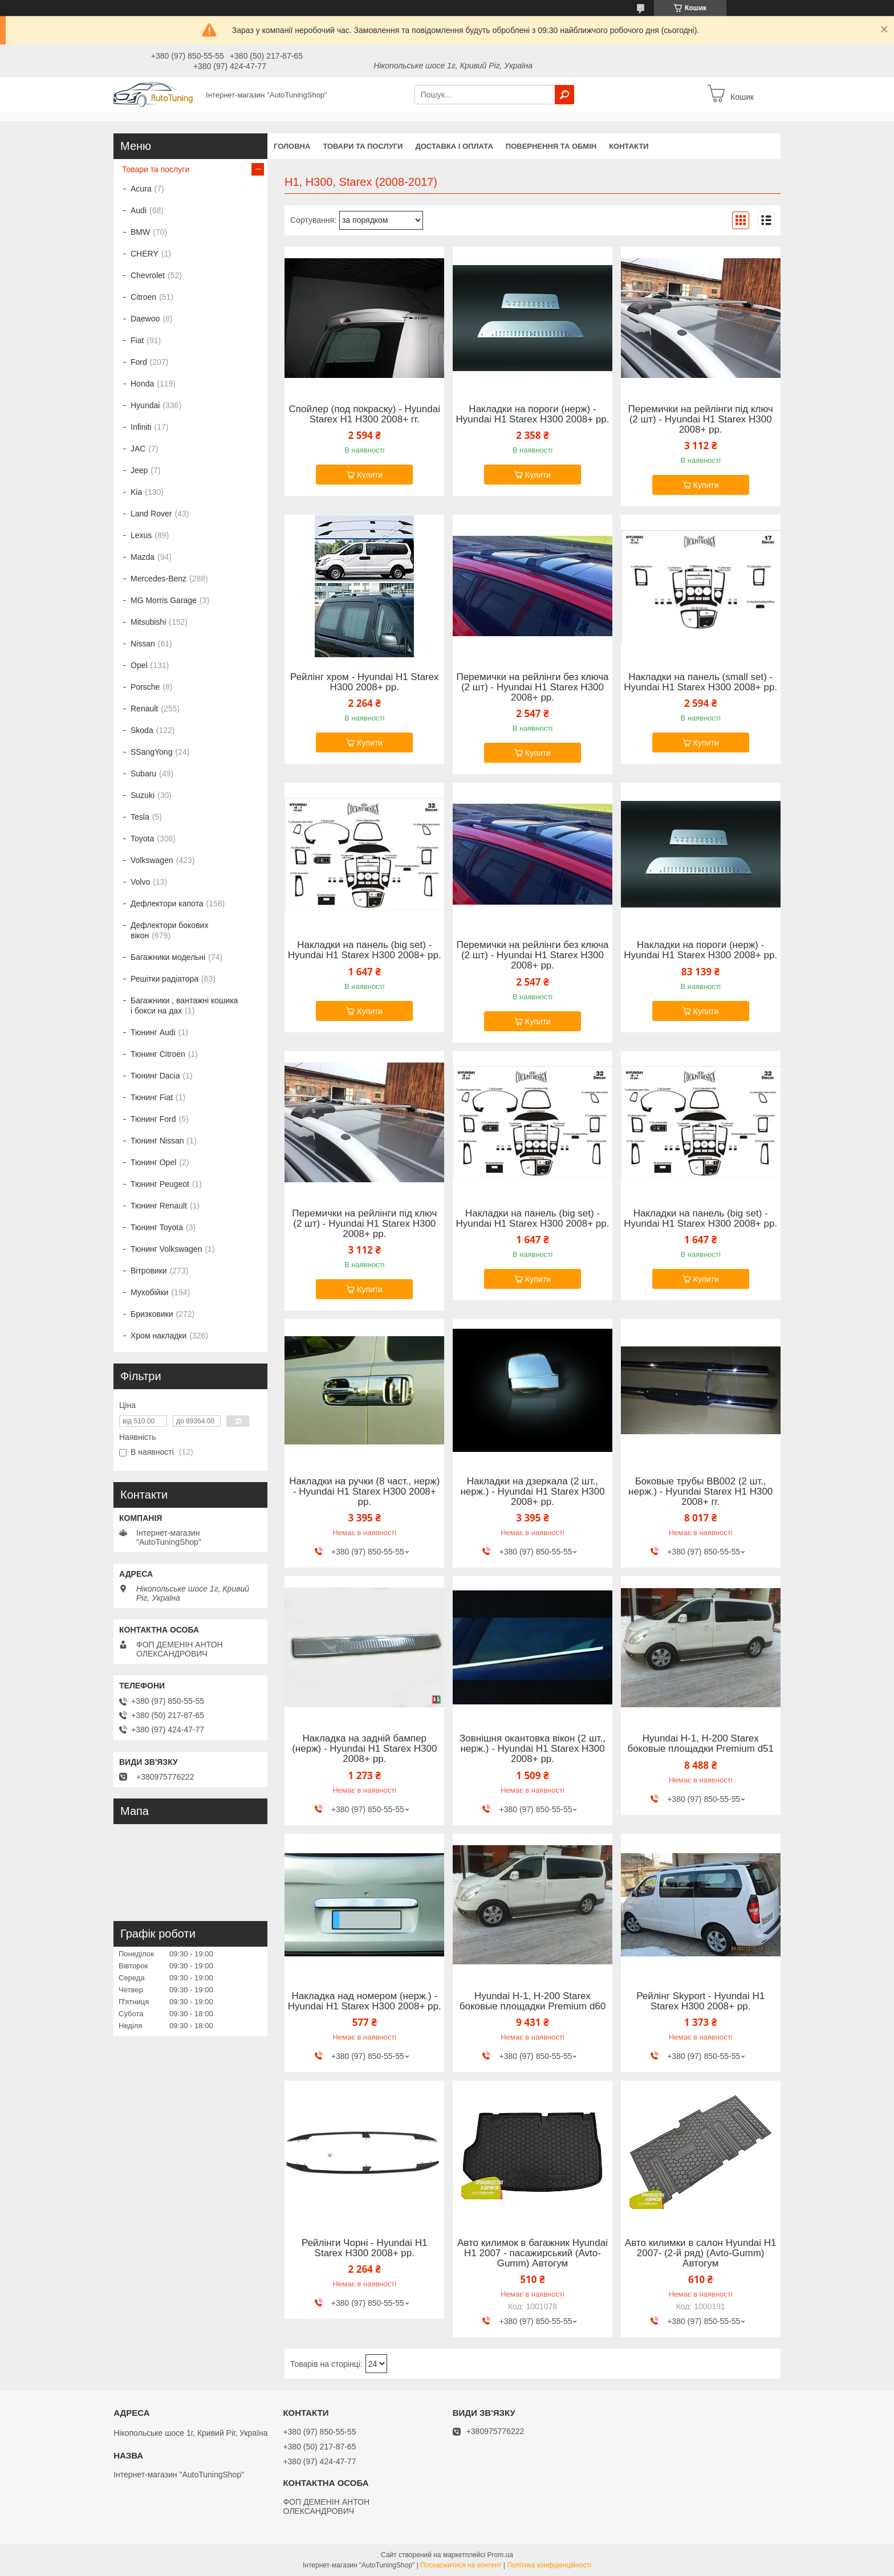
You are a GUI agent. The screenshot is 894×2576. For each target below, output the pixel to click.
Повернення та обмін (551, 146)
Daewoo (145, 318)
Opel (139, 665)
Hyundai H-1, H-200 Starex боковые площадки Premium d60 (533, 2001)
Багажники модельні (168, 957)
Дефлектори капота (167, 903)
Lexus (141, 535)
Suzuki (143, 795)
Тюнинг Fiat (152, 1097)
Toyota (142, 838)
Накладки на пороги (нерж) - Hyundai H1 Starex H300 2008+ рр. (532, 414)
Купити (370, 474)
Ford (139, 362)
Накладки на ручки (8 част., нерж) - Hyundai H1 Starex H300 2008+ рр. (364, 1491)
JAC (138, 448)
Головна (292, 146)
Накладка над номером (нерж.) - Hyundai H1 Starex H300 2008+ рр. (364, 2001)
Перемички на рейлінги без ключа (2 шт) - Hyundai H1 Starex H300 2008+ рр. (532, 687)
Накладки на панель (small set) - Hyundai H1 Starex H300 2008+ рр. (700, 682)
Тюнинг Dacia (155, 1075)
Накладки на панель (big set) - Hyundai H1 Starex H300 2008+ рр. (364, 950)
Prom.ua (500, 2555)
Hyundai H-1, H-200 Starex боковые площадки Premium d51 (700, 1743)
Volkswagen (152, 860)
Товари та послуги (363, 146)
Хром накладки (158, 1335)
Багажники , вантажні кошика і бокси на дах (184, 1005)
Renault (144, 708)
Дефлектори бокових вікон (169, 930)
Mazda (143, 556)
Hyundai (145, 405)
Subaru (143, 773)
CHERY (145, 253)
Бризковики (152, 1313)
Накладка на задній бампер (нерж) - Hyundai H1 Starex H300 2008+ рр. (364, 1748)
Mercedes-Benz (158, 578)
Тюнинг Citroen (158, 1054)
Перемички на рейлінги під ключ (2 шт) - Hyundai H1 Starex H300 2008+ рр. (700, 419)
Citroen (143, 297)
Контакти (629, 146)
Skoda (142, 730)
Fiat (137, 340)
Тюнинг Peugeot (160, 1184)
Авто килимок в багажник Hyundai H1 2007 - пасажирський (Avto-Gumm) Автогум (532, 2253)
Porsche (145, 686)
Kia (136, 492)
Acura (141, 188)
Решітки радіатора (164, 978)
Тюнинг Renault (159, 1205)
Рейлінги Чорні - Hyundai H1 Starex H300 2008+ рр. (364, 2248)
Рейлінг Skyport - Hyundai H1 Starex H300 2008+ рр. (700, 2001)
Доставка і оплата (454, 146)
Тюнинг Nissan (157, 1140)
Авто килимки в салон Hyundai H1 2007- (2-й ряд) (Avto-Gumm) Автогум (701, 2253)
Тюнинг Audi (153, 1032)
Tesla (140, 816)
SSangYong (151, 751)
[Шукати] (564, 94)
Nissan (143, 643)
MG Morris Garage (164, 600)
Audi (139, 210)
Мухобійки (149, 1292)
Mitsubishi (148, 621)
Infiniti (141, 427)
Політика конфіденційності (549, 2565)
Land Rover (151, 513)
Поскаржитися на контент (460, 2565)
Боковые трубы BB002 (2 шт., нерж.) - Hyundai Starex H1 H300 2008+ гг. (700, 1491)
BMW (140, 232)
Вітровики (149, 1270)
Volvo (140, 881)
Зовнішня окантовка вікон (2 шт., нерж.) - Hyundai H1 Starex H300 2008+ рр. (533, 1748)
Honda (142, 383)
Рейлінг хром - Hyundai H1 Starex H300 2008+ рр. (364, 682)
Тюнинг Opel (153, 1162)
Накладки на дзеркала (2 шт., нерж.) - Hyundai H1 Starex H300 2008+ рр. (532, 1491)
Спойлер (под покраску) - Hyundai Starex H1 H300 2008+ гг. (364, 414)
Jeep (139, 470)
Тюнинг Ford (153, 1119)
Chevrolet (148, 275)
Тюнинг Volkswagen (166, 1249)
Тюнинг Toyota (157, 1227)
